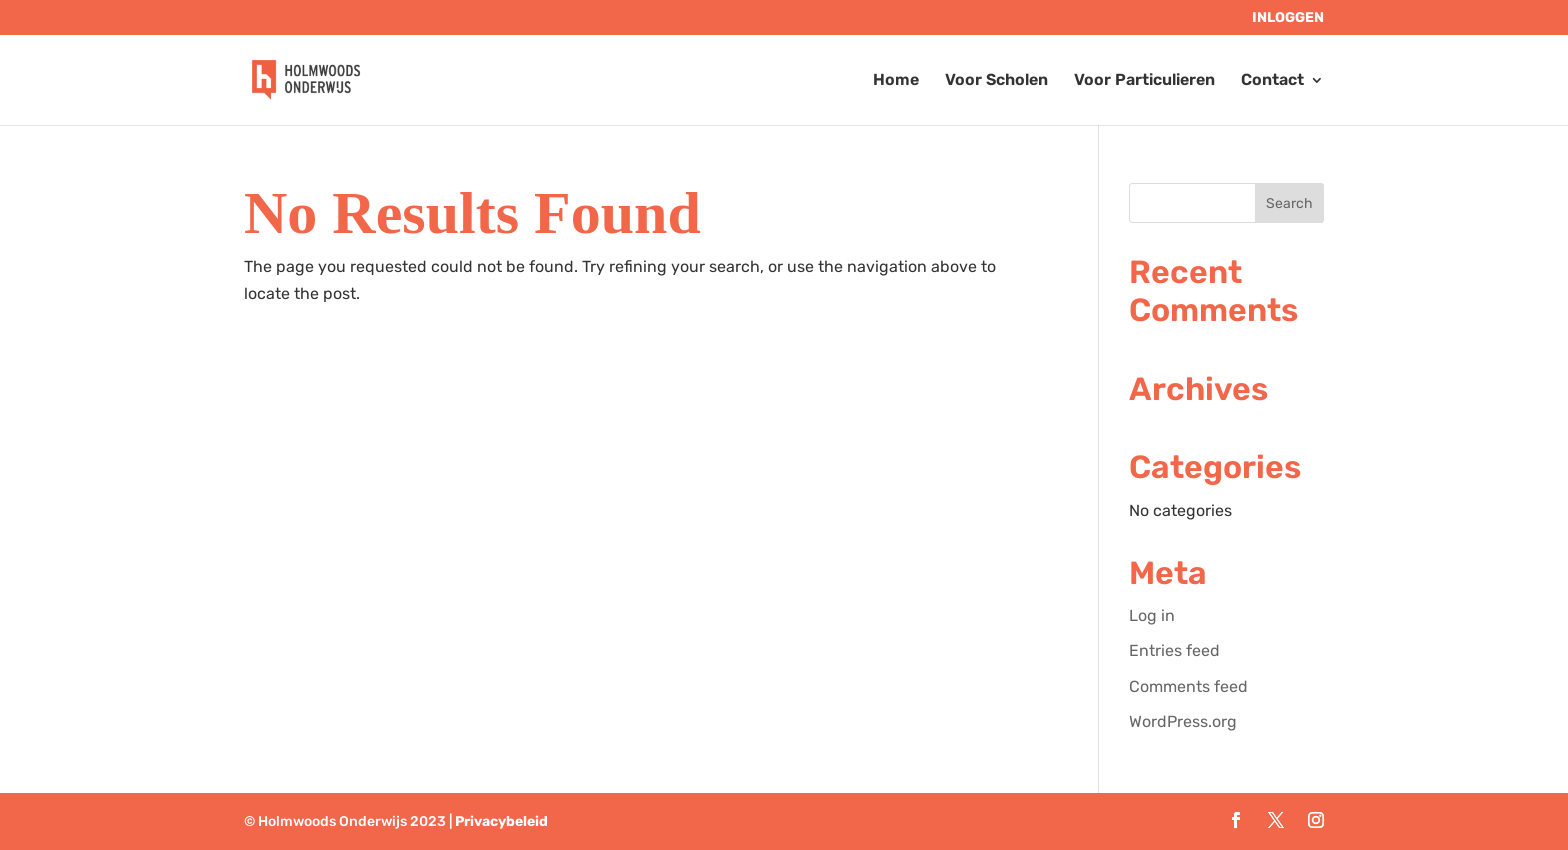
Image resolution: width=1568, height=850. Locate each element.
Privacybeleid (501, 821)
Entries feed (1174, 650)
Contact (1272, 81)
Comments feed (1188, 686)
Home (896, 81)
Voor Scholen (996, 81)
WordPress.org (1183, 721)
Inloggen (1288, 18)
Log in (1152, 615)
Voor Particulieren (1144, 81)
